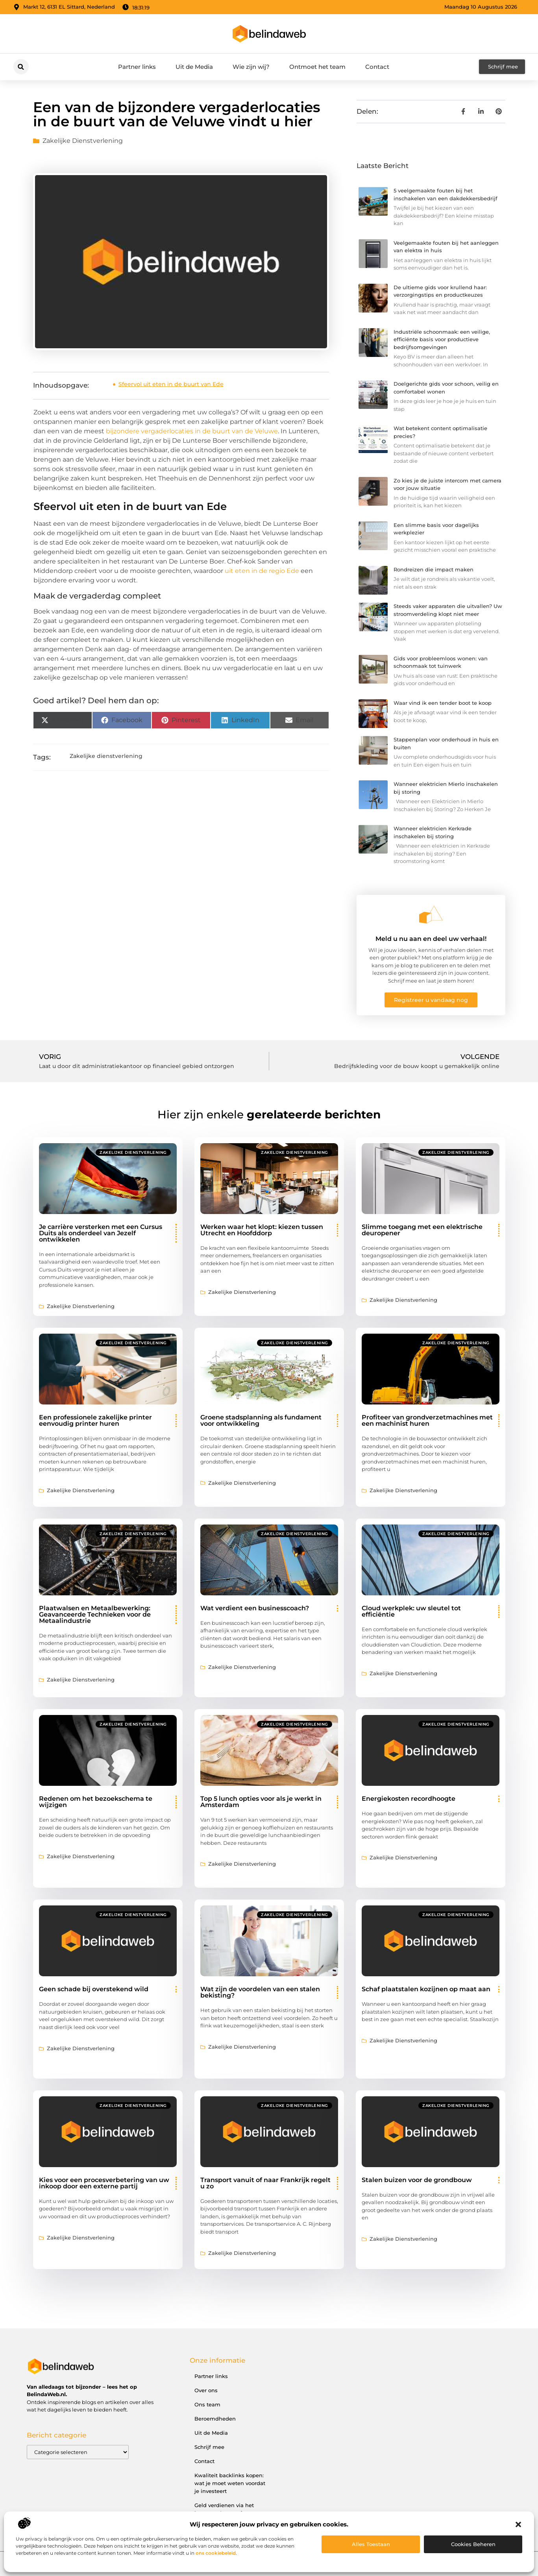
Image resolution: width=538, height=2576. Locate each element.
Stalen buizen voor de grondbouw (417, 2180)
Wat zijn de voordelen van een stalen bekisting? (260, 1992)
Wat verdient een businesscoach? (254, 1608)
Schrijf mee (209, 2447)
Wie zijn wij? (251, 66)
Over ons (206, 2390)
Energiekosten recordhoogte (408, 1798)
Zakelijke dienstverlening (83, 140)
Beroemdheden (215, 2418)
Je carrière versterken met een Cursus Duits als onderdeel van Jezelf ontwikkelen (100, 1233)
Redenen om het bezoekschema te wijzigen (95, 1802)
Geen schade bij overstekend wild (93, 1989)
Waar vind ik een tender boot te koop (443, 703)
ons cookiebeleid (216, 2553)
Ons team (207, 2404)
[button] (518, 2524)
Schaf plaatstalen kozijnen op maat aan (426, 1989)
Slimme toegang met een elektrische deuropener (422, 1230)
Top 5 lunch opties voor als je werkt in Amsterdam (261, 1802)
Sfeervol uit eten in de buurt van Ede (171, 384)
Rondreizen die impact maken (433, 569)
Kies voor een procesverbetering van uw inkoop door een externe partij (104, 2183)
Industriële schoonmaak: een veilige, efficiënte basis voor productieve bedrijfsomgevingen (442, 339)
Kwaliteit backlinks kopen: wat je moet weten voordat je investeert (229, 2483)
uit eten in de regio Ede (262, 571)
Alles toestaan (371, 2544)
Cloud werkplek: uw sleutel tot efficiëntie (411, 1611)
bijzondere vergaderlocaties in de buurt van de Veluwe (192, 431)
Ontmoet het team (317, 66)
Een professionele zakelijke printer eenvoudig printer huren (95, 1420)
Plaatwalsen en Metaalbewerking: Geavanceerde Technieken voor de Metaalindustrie (95, 1614)
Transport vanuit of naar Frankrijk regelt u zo (265, 2183)
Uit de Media (194, 66)
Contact (377, 66)
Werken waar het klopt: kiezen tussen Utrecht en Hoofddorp (261, 1230)
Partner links (137, 66)
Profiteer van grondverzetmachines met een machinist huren (427, 1420)
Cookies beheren (473, 2544)
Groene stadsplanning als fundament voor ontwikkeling (261, 1420)
